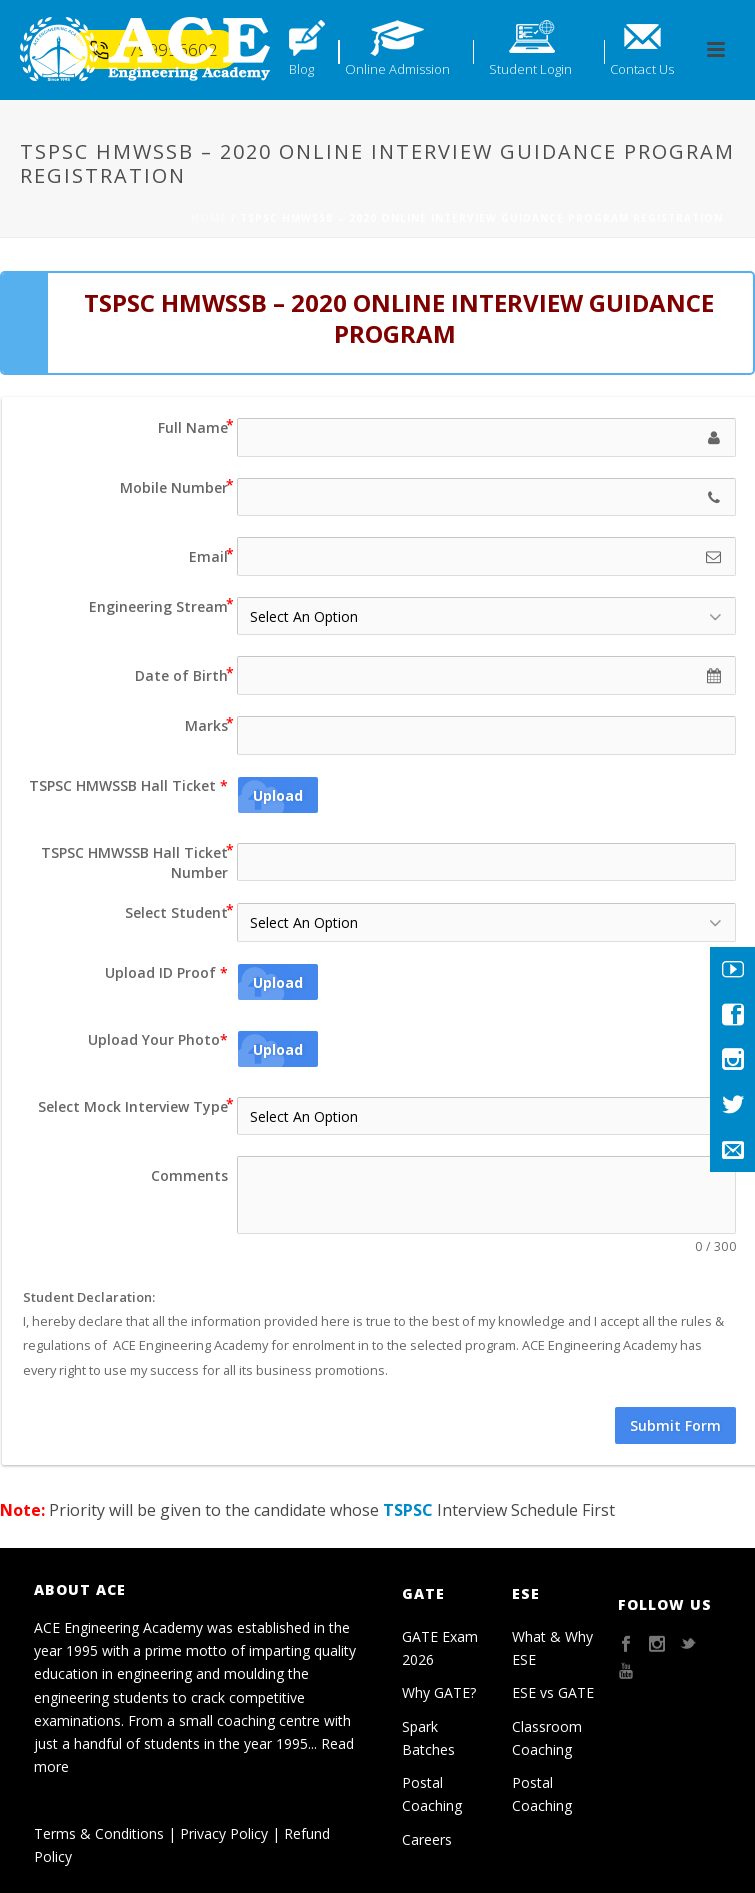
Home (209, 218)
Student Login (530, 69)
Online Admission (397, 69)
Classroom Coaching (547, 1738)
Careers (427, 1839)
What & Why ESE (552, 1648)
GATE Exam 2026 (440, 1648)
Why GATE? (439, 1692)
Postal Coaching (432, 1794)
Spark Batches (428, 1738)
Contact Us (642, 69)
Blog (301, 69)
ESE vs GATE (553, 1692)
